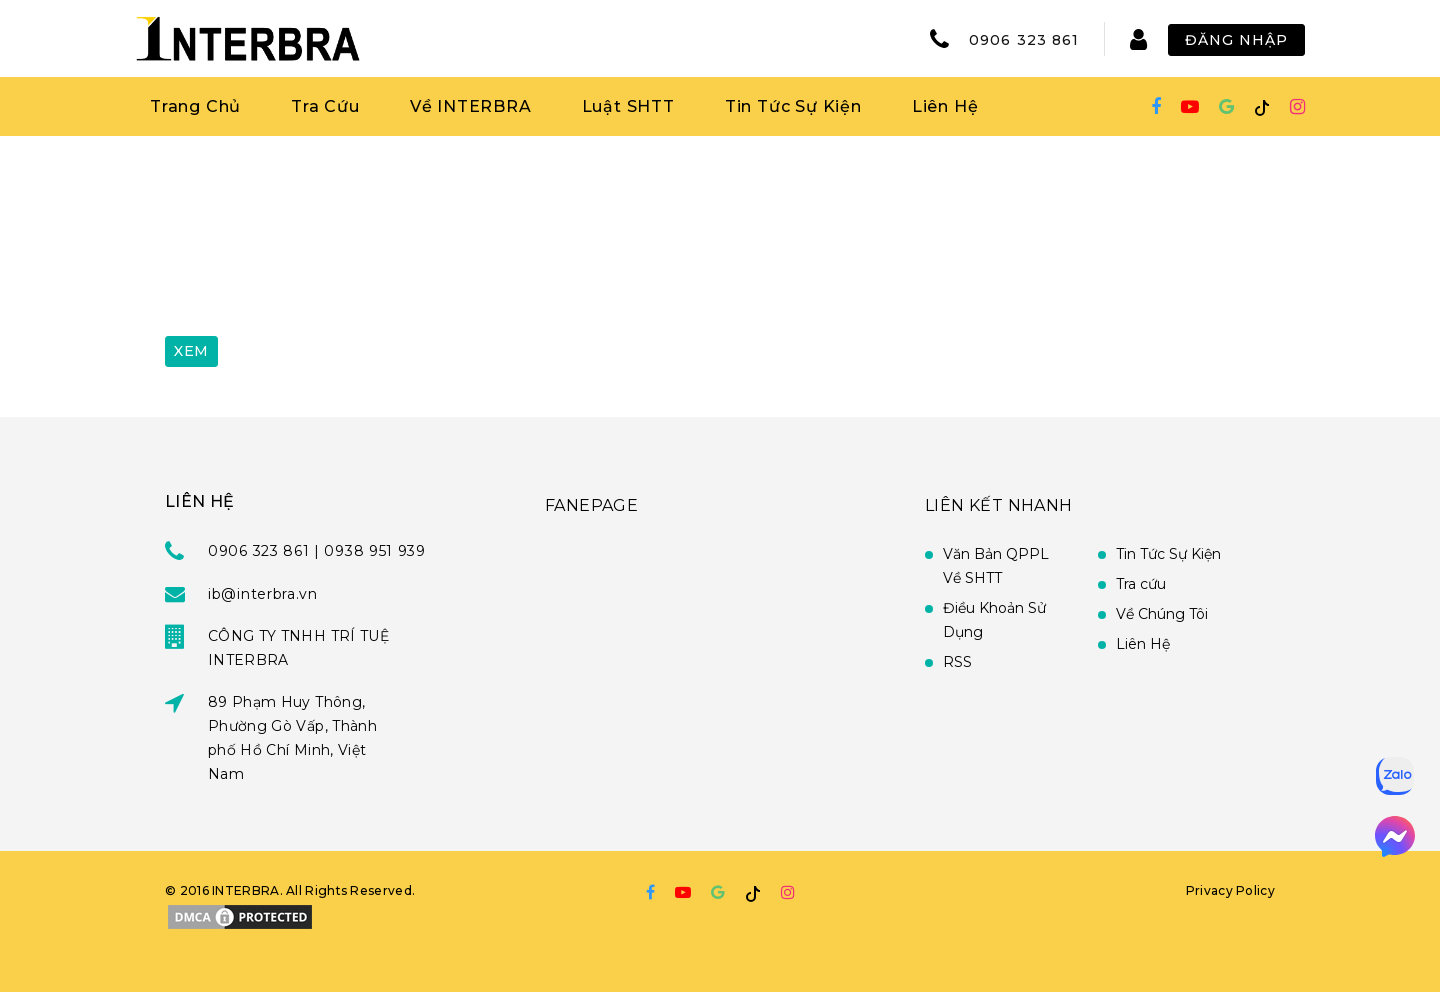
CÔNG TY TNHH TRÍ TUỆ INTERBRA (298, 648)
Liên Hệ (945, 106)
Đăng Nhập (1236, 40)
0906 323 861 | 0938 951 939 (317, 551)
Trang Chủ (195, 106)
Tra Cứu (325, 106)
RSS (957, 662)
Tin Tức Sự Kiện (793, 106)
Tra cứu (1141, 584)
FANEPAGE (591, 505)
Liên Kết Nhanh (999, 505)
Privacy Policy (1230, 890)
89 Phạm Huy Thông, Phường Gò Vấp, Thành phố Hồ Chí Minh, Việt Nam (292, 738)
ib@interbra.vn (263, 594)
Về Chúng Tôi (1162, 614)
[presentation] (317, 273)
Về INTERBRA (471, 106)
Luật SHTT (628, 106)
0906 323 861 (1024, 40)
